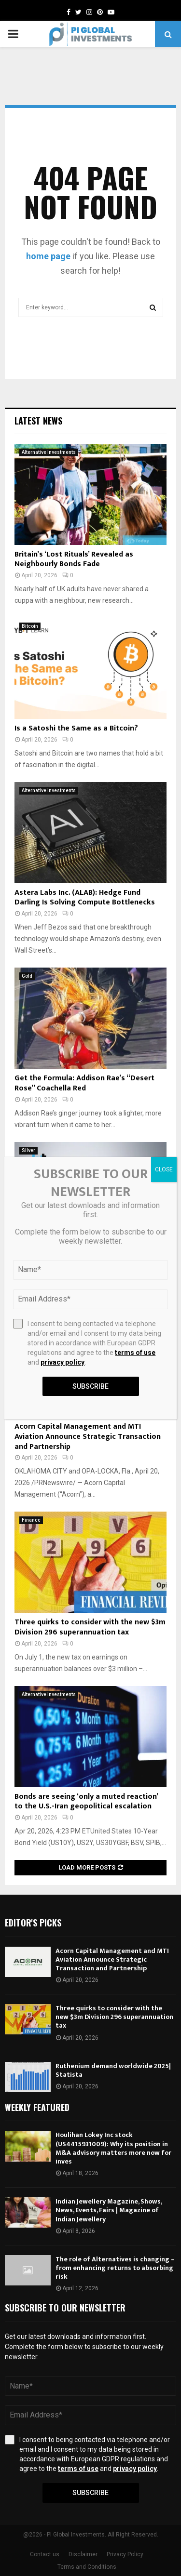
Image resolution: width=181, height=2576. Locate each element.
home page (48, 256)
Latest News (38, 420)
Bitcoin (30, 626)
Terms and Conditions (86, 2566)
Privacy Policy (125, 2554)
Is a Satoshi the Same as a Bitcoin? (76, 728)
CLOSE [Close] (164, 1169)
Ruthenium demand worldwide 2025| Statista (113, 2070)
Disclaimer (83, 2554)
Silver (28, 1150)
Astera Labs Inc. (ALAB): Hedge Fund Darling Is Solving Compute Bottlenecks (84, 897)
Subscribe (90, 2492)
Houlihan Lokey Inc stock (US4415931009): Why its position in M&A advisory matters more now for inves (113, 2148)
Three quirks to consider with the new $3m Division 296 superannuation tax (90, 1627)
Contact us (44, 2554)
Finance (31, 1520)
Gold (27, 976)
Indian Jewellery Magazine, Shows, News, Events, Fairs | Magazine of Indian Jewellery (109, 2210)
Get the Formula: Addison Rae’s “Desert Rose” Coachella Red (84, 1083)
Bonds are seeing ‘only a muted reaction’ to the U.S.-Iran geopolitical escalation (86, 1801)
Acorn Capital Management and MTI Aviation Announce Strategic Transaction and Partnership (87, 1436)
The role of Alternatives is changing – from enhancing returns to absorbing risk (115, 2268)
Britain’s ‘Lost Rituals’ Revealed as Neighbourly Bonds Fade (73, 559)
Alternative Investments (49, 452)
